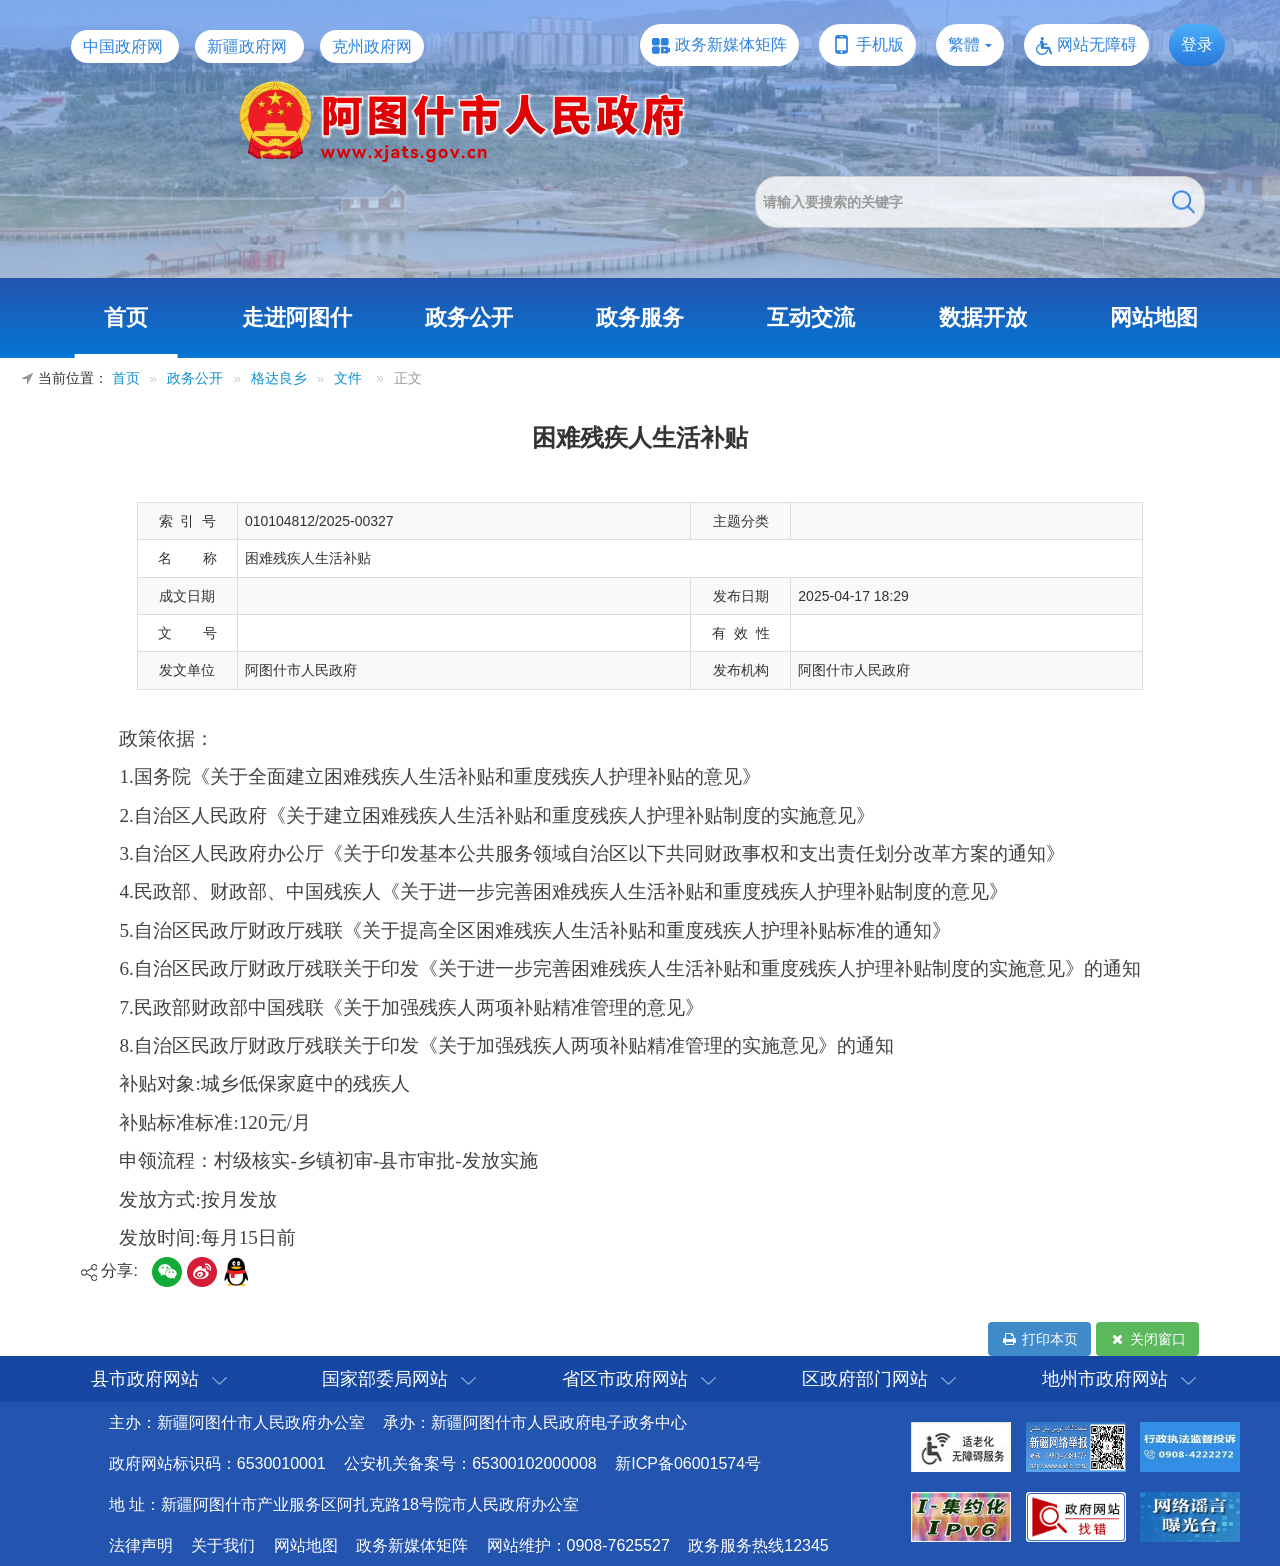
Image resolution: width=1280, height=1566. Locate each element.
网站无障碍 (1097, 44)
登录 (1197, 44)
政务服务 (640, 317)
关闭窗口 (1147, 1339)
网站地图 (1154, 317)
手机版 (880, 44)
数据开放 (983, 317)
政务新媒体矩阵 (731, 44)
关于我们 (223, 1545)
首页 (126, 317)
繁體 (964, 44)
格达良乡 (279, 378)
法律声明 (141, 1545)
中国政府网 (123, 46)
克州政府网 (372, 46)
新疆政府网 (247, 46)
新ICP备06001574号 (688, 1463)
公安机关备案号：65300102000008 (470, 1463)
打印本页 (1039, 1339)
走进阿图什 (297, 317)
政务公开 (469, 317)
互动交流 (811, 317)
